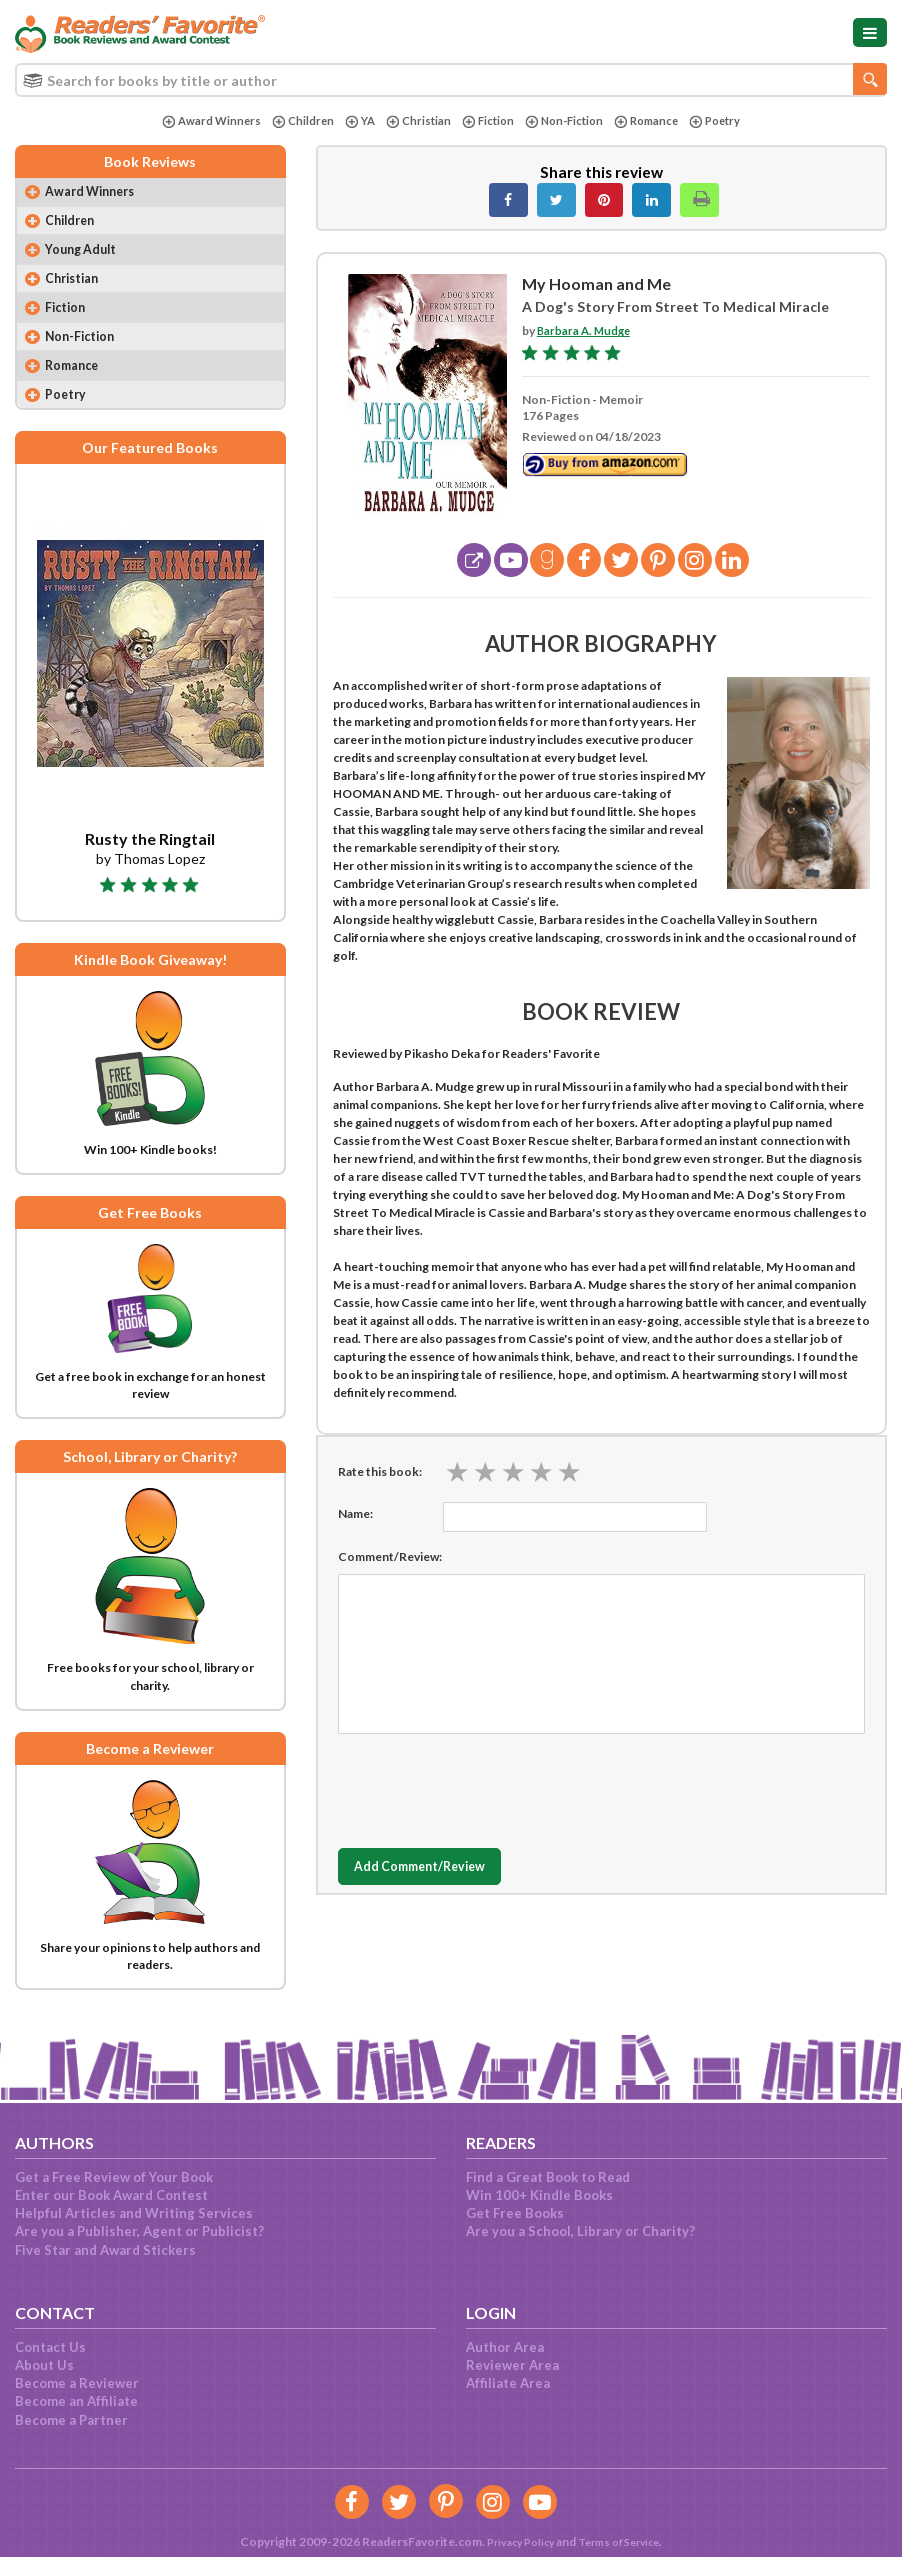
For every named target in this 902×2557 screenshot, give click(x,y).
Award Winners (200, 121)
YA (353, 121)
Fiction (485, 121)
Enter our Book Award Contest (111, 2195)
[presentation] (490, 1786)
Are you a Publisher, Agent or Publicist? (139, 2231)
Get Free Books (515, 2213)
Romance (653, 121)
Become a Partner (71, 2420)
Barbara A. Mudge (586, 330)
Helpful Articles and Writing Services (134, 2213)
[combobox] (451, 80)
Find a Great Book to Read (548, 2177)
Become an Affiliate (76, 2401)
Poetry (725, 121)
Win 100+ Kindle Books (539, 2195)
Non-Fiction (566, 121)
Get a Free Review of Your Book (114, 2177)
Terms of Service (623, 2541)
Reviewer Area (512, 2365)
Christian (413, 121)
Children (294, 121)
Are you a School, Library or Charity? (580, 2231)
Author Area (505, 2347)
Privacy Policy (514, 2541)
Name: (355, 1513)
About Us (44, 2365)
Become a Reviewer (77, 2383)
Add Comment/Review (432, 1867)
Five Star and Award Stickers (105, 2250)
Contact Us (50, 2347)
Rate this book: (380, 1471)
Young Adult (86, 254)
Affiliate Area (508, 2383)
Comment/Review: (390, 1556)
